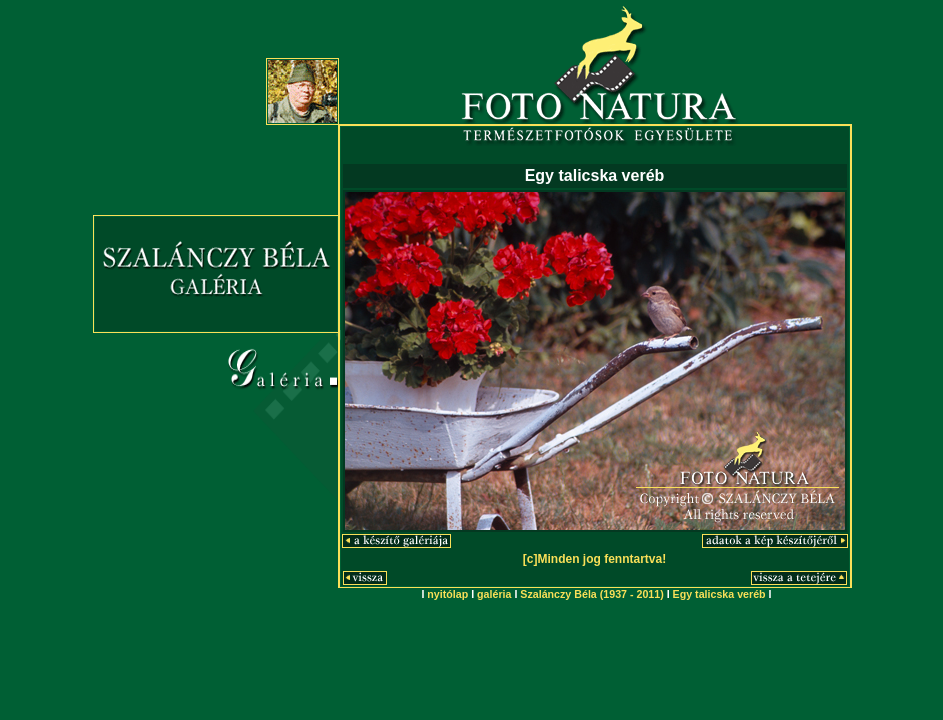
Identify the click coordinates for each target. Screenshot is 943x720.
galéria (494, 594)
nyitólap (447, 594)
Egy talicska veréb (719, 594)
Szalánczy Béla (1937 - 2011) (591, 594)
